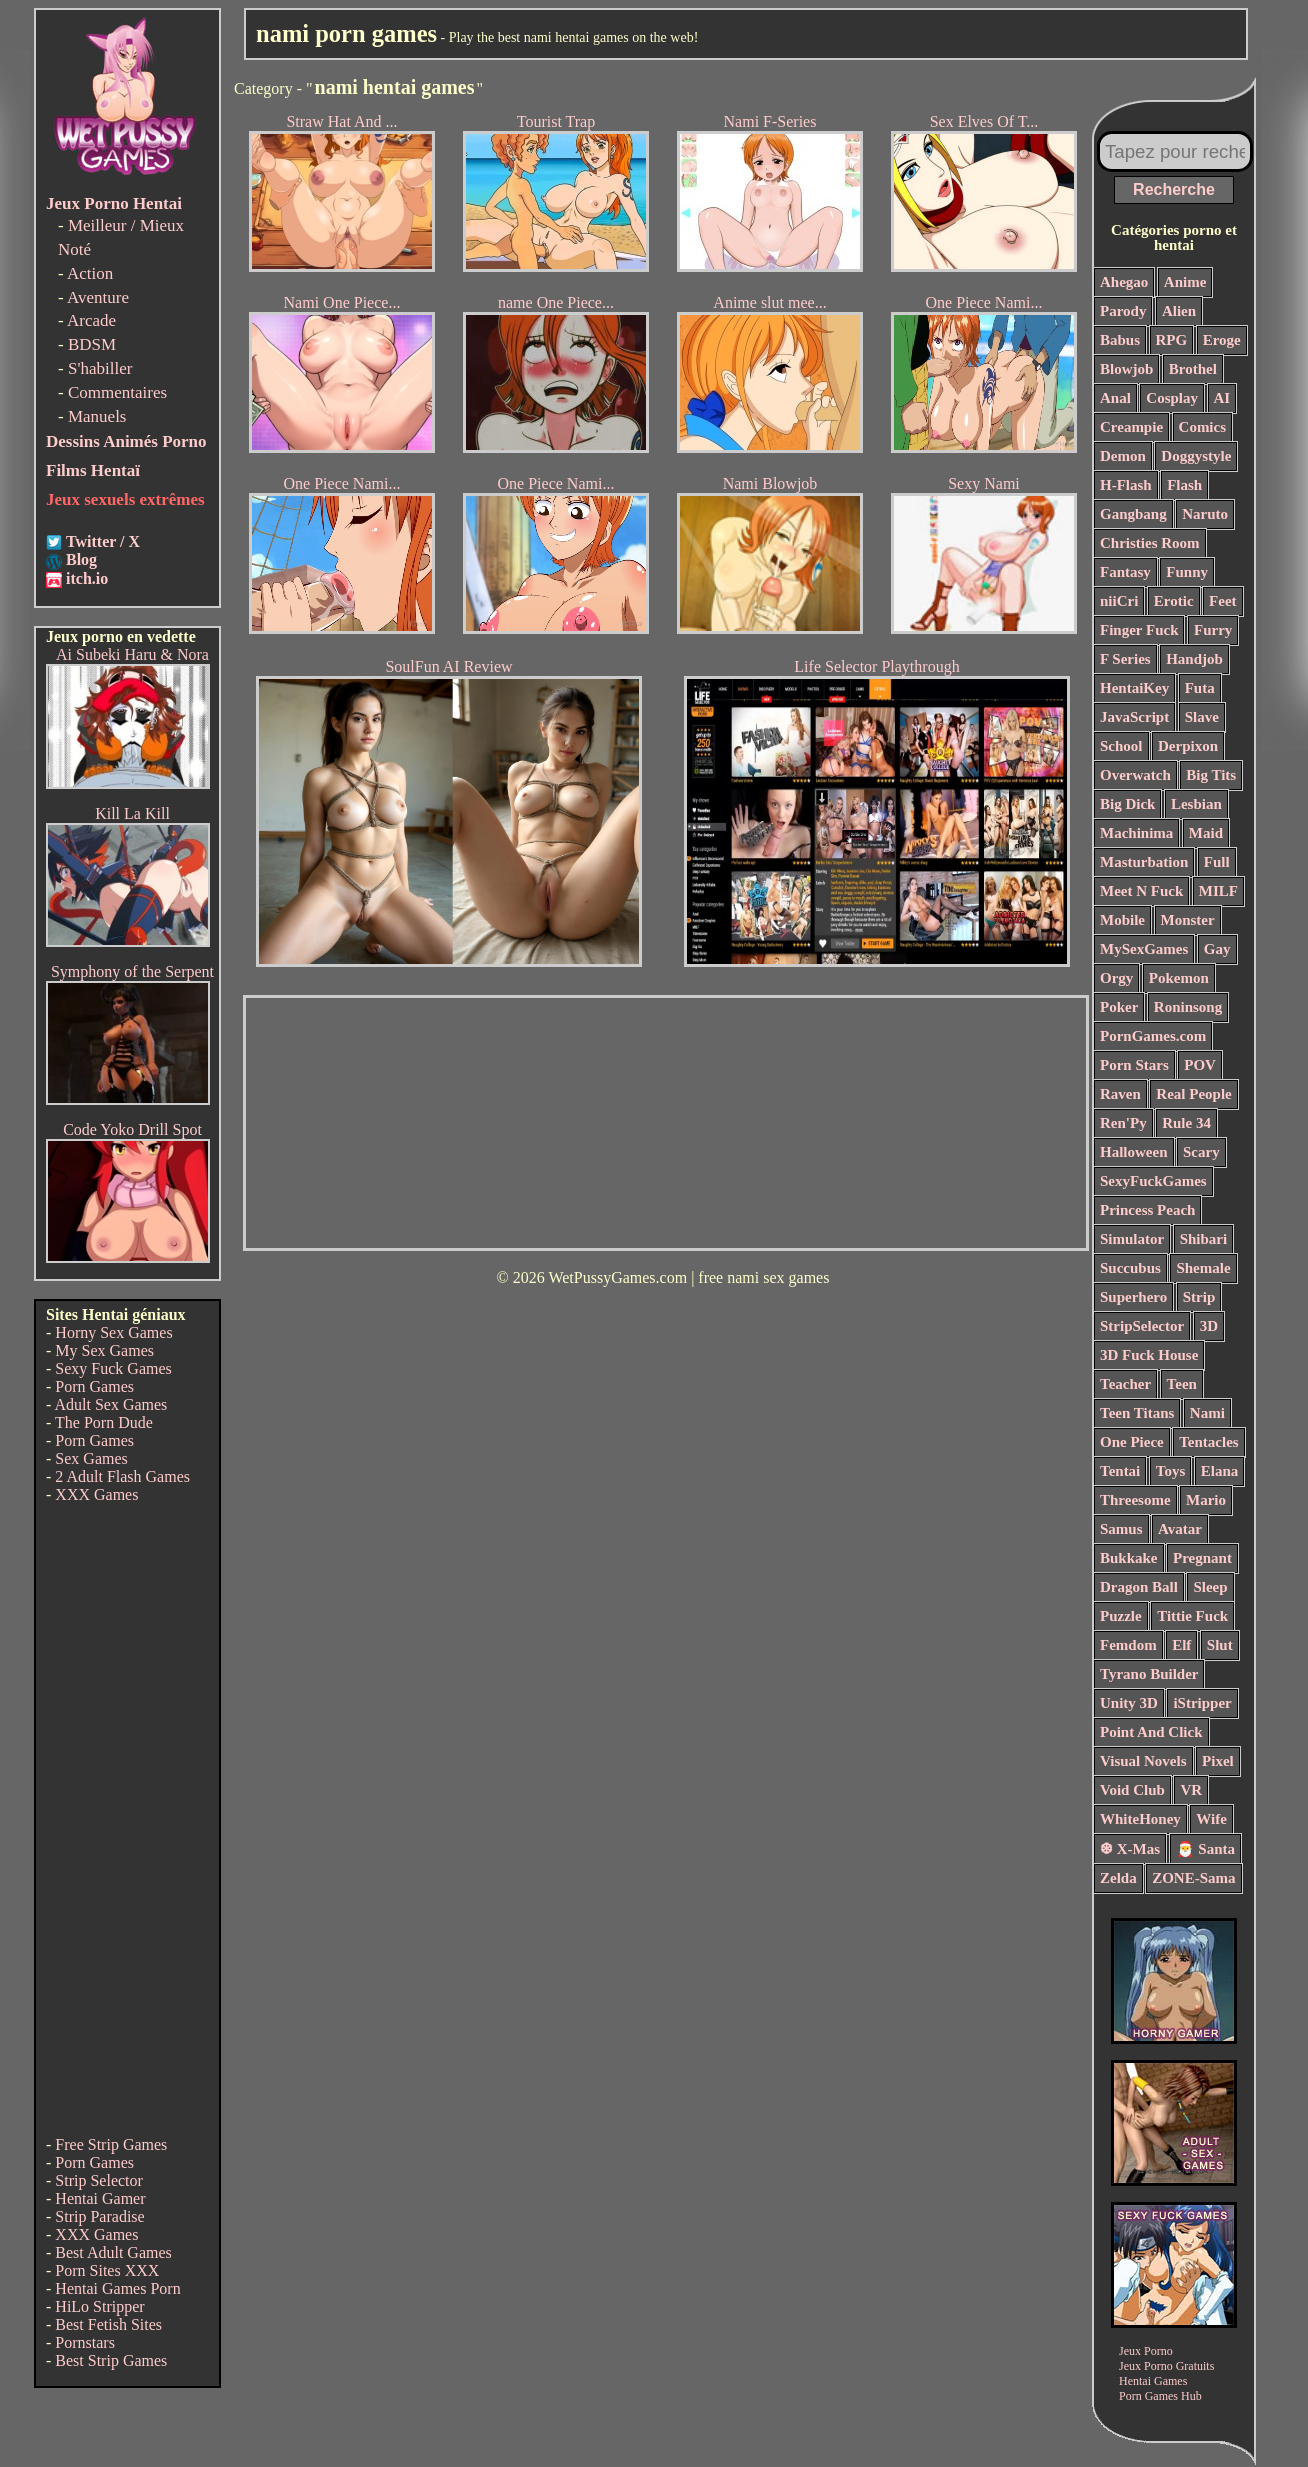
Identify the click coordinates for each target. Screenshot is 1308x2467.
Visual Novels (1143, 1761)
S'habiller (100, 368)
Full (1217, 862)
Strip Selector (99, 2180)
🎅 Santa (1205, 1849)
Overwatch (1135, 775)
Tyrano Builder (1149, 1674)
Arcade (91, 320)
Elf (1181, 1645)
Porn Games (94, 1386)
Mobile (1122, 920)
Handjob (1194, 659)
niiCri (1119, 601)
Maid (1206, 833)
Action (90, 273)
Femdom (1128, 1645)
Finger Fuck (1139, 630)
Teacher (1125, 1384)
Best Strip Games (111, 2360)
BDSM (92, 344)
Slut (1220, 1645)
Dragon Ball (1139, 1587)
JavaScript (1134, 717)
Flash (1184, 485)
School (1121, 746)
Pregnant (1202, 1558)
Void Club (1132, 1790)
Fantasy (1125, 572)
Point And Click (1151, 1732)
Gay (1217, 949)
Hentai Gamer (100, 2198)
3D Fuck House (1149, 1355)
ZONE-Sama (1193, 1878)
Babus (1120, 340)
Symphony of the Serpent (132, 971)
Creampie (1131, 427)
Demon (1123, 456)
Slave (1202, 717)
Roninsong (1188, 1007)
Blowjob (1126, 369)
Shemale (1203, 1268)
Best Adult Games (113, 2252)
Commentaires (117, 392)
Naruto (1205, 514)
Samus (1121, 1529)
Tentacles (1208, 1442)
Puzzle (1121, 1616)
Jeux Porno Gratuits (1166, 2366)
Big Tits (1211, 775)
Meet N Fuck (1141, 891)
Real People (1193, 1094)
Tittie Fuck (1192, 1616)
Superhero (1133, 1297)
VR (1191, 1790)
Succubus (1130, 1268)
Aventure (98, 297)
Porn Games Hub (1160, 2396)
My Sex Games (104, 1350)
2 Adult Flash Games (122, 1476)
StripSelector (1142, 1326)
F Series (1125, 659)
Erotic (1174, 601)
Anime (1185, 282)
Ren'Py (1123, 1123)
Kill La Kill (132, 813)
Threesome (1135, 1500)
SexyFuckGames (1153, 1181)
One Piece (1132, 1442)
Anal (1115, 398)
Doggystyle (1196, 456)
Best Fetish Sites (108, 2324)
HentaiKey (1134, 688)
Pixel (1218, 1761)
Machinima (1136, 833)
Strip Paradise (99, 2216)
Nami (1207, 1413)
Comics (1203, 427)
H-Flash (1126, 485)
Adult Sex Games (110, 1404)
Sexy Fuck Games (113, 1368)
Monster (1188, 920)
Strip (1199, 1297)
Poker (1119, 1007)
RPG (1172, 340)
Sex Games (91, 1458)
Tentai (1120, 1471)
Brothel (1193, 369)
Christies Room (1150, 543)
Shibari (1204, 1239)
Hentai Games (1153, 2381)
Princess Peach (1147, 1210)
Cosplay (1172, 398)
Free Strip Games (111, 2144)
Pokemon (1179, 978)
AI (1222, 398)
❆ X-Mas (1130, 1849)
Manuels (97, 416)
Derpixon (1188, 746)
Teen (1182, 1384)
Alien (1179, 311)
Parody (1123, 311)
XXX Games (96, 1494)
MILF (1218, 891)
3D (1209, 1326)
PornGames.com (1153, 1036)
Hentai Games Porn (117, 2288)
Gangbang (1133, 514)
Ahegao (1124, 282)
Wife (1211, 1819)
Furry (1213, 630)
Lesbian (1196, 804)
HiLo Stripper (99, 2306)
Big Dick (1127, 804)
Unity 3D (1129, 1703)
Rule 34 (1186, 1123)
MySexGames (1144, 949)
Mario (1206, 1500)
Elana (1220, 1471)
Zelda (1118, 1878)
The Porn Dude (104, 1422)
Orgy (1116, 978)
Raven (1120, 1094)
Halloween (1134, 1152)
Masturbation (1144, 862)
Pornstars (85, 2342)
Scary (1201, 1152)
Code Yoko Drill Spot (132, 1129)
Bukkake (1129, 1558)
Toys (1170, 1471)
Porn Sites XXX (107, 2270)
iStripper (1202, 1703)
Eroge (1222, 340)
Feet (1222, 601)
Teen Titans (1137, 1413)
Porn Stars (1134, 1065)
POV (1200, 1065)
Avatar (1180, 1529)
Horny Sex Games (113, 1332)
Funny (1187, 572)
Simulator (1132, 1239)
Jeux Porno (1146, 2351)
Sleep (1210, 1587)
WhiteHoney (1140, 1819)
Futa (1200, 688)
